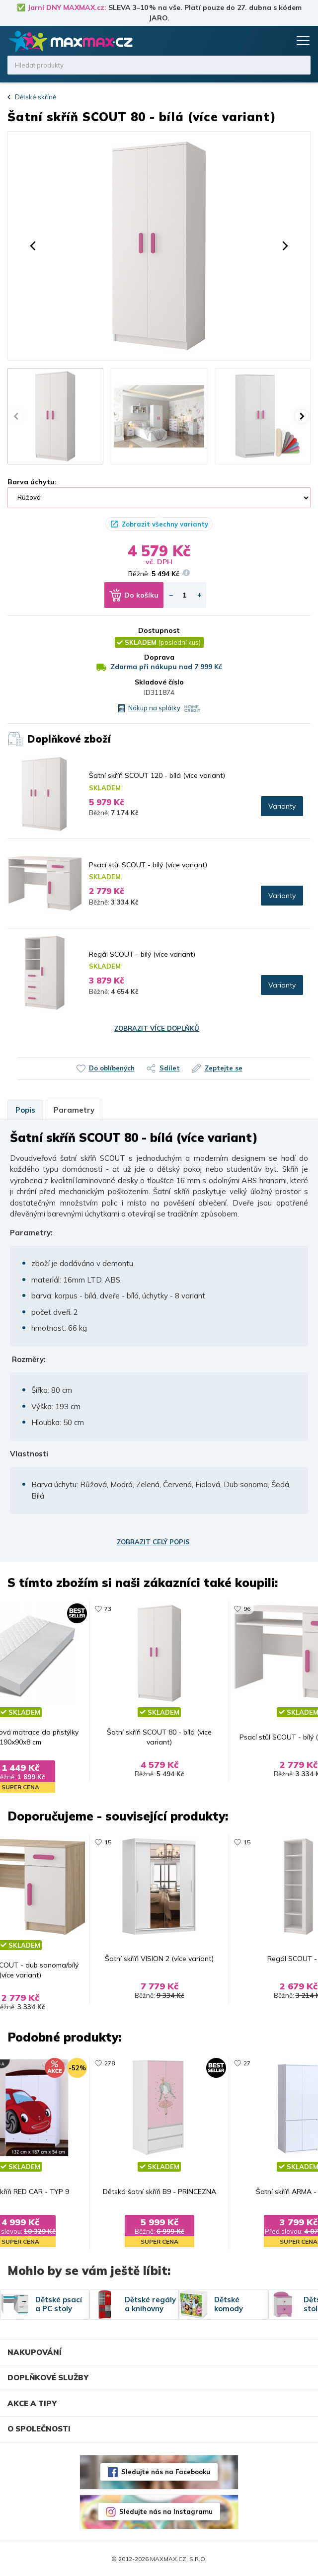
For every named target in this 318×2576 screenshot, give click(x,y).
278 (109, 2063)
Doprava (159, 657)
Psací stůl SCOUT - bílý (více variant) (148, 864)
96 (246, 1608)
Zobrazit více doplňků (156, 1028)
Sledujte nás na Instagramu (166, 2511)
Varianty (282, 806)
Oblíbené (261, 40)
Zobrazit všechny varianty (165, 524)
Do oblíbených (112, 1068)
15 (107, 1842)
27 (246, 2063)
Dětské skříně (35, 97)
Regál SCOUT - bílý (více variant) (142, 954)
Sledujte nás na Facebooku (165, 2472)
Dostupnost (159, 630)
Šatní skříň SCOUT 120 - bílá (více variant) (157, 775)
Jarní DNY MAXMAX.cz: (66, 7)
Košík (280, 40)
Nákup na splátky (154, 708)
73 (107, 1608)
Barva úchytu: (32, 481)
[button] (32, 245)
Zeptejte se (223, 1068)
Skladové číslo (159, 682)
